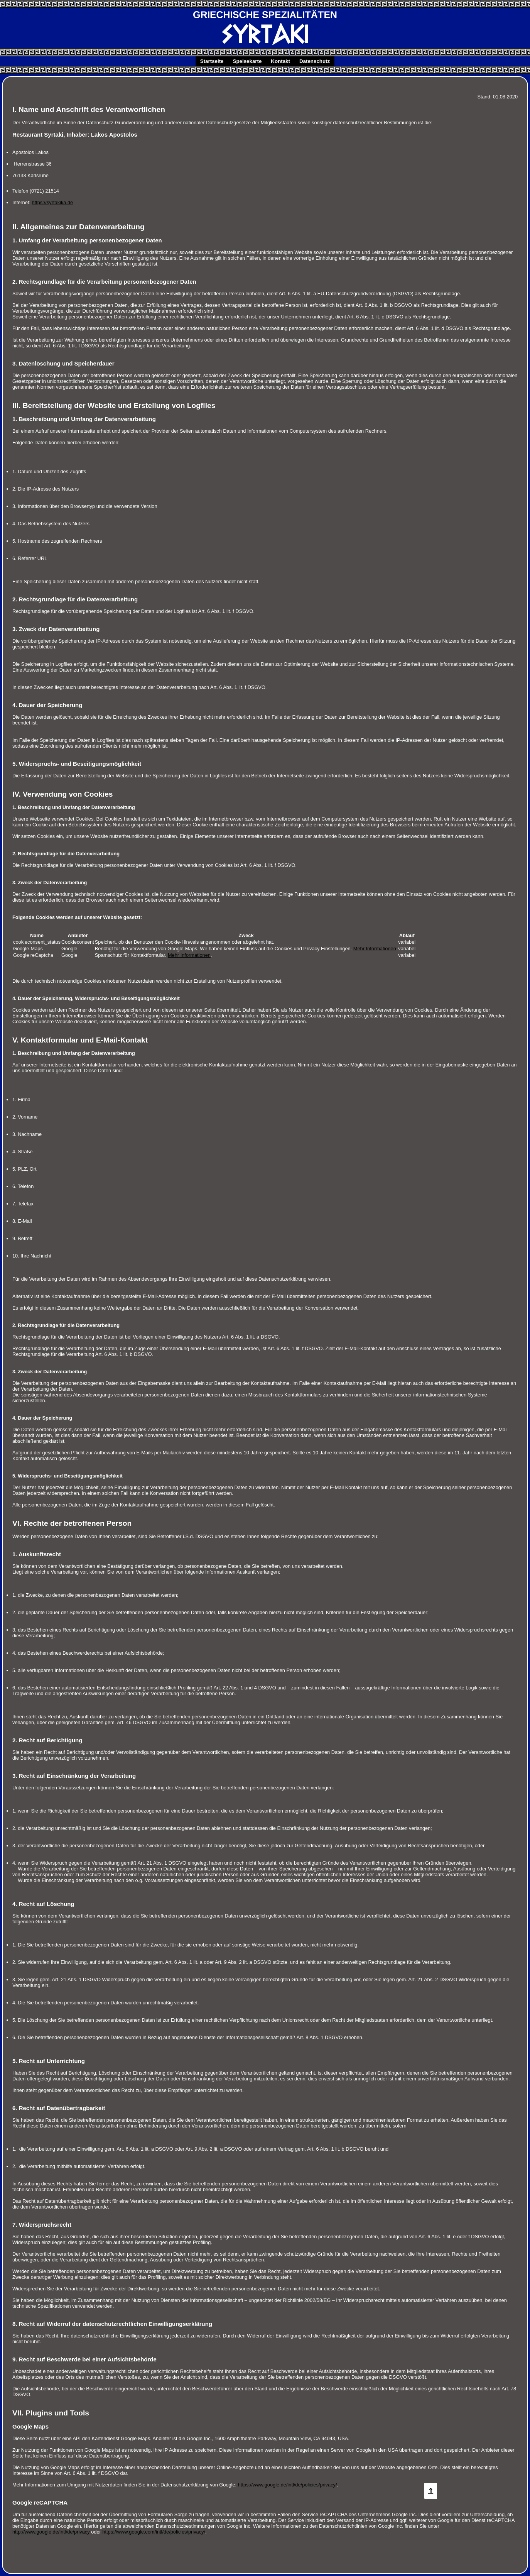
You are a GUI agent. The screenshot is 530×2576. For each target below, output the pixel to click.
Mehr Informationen (374, 948)
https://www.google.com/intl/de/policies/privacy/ (153, 2532)
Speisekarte (247, 61)
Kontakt (280, 61)
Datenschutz (314, 61)
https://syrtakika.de (52, 202)
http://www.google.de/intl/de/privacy (51, 2532)
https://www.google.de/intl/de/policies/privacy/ (287, 2485)
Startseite (212, 61)
